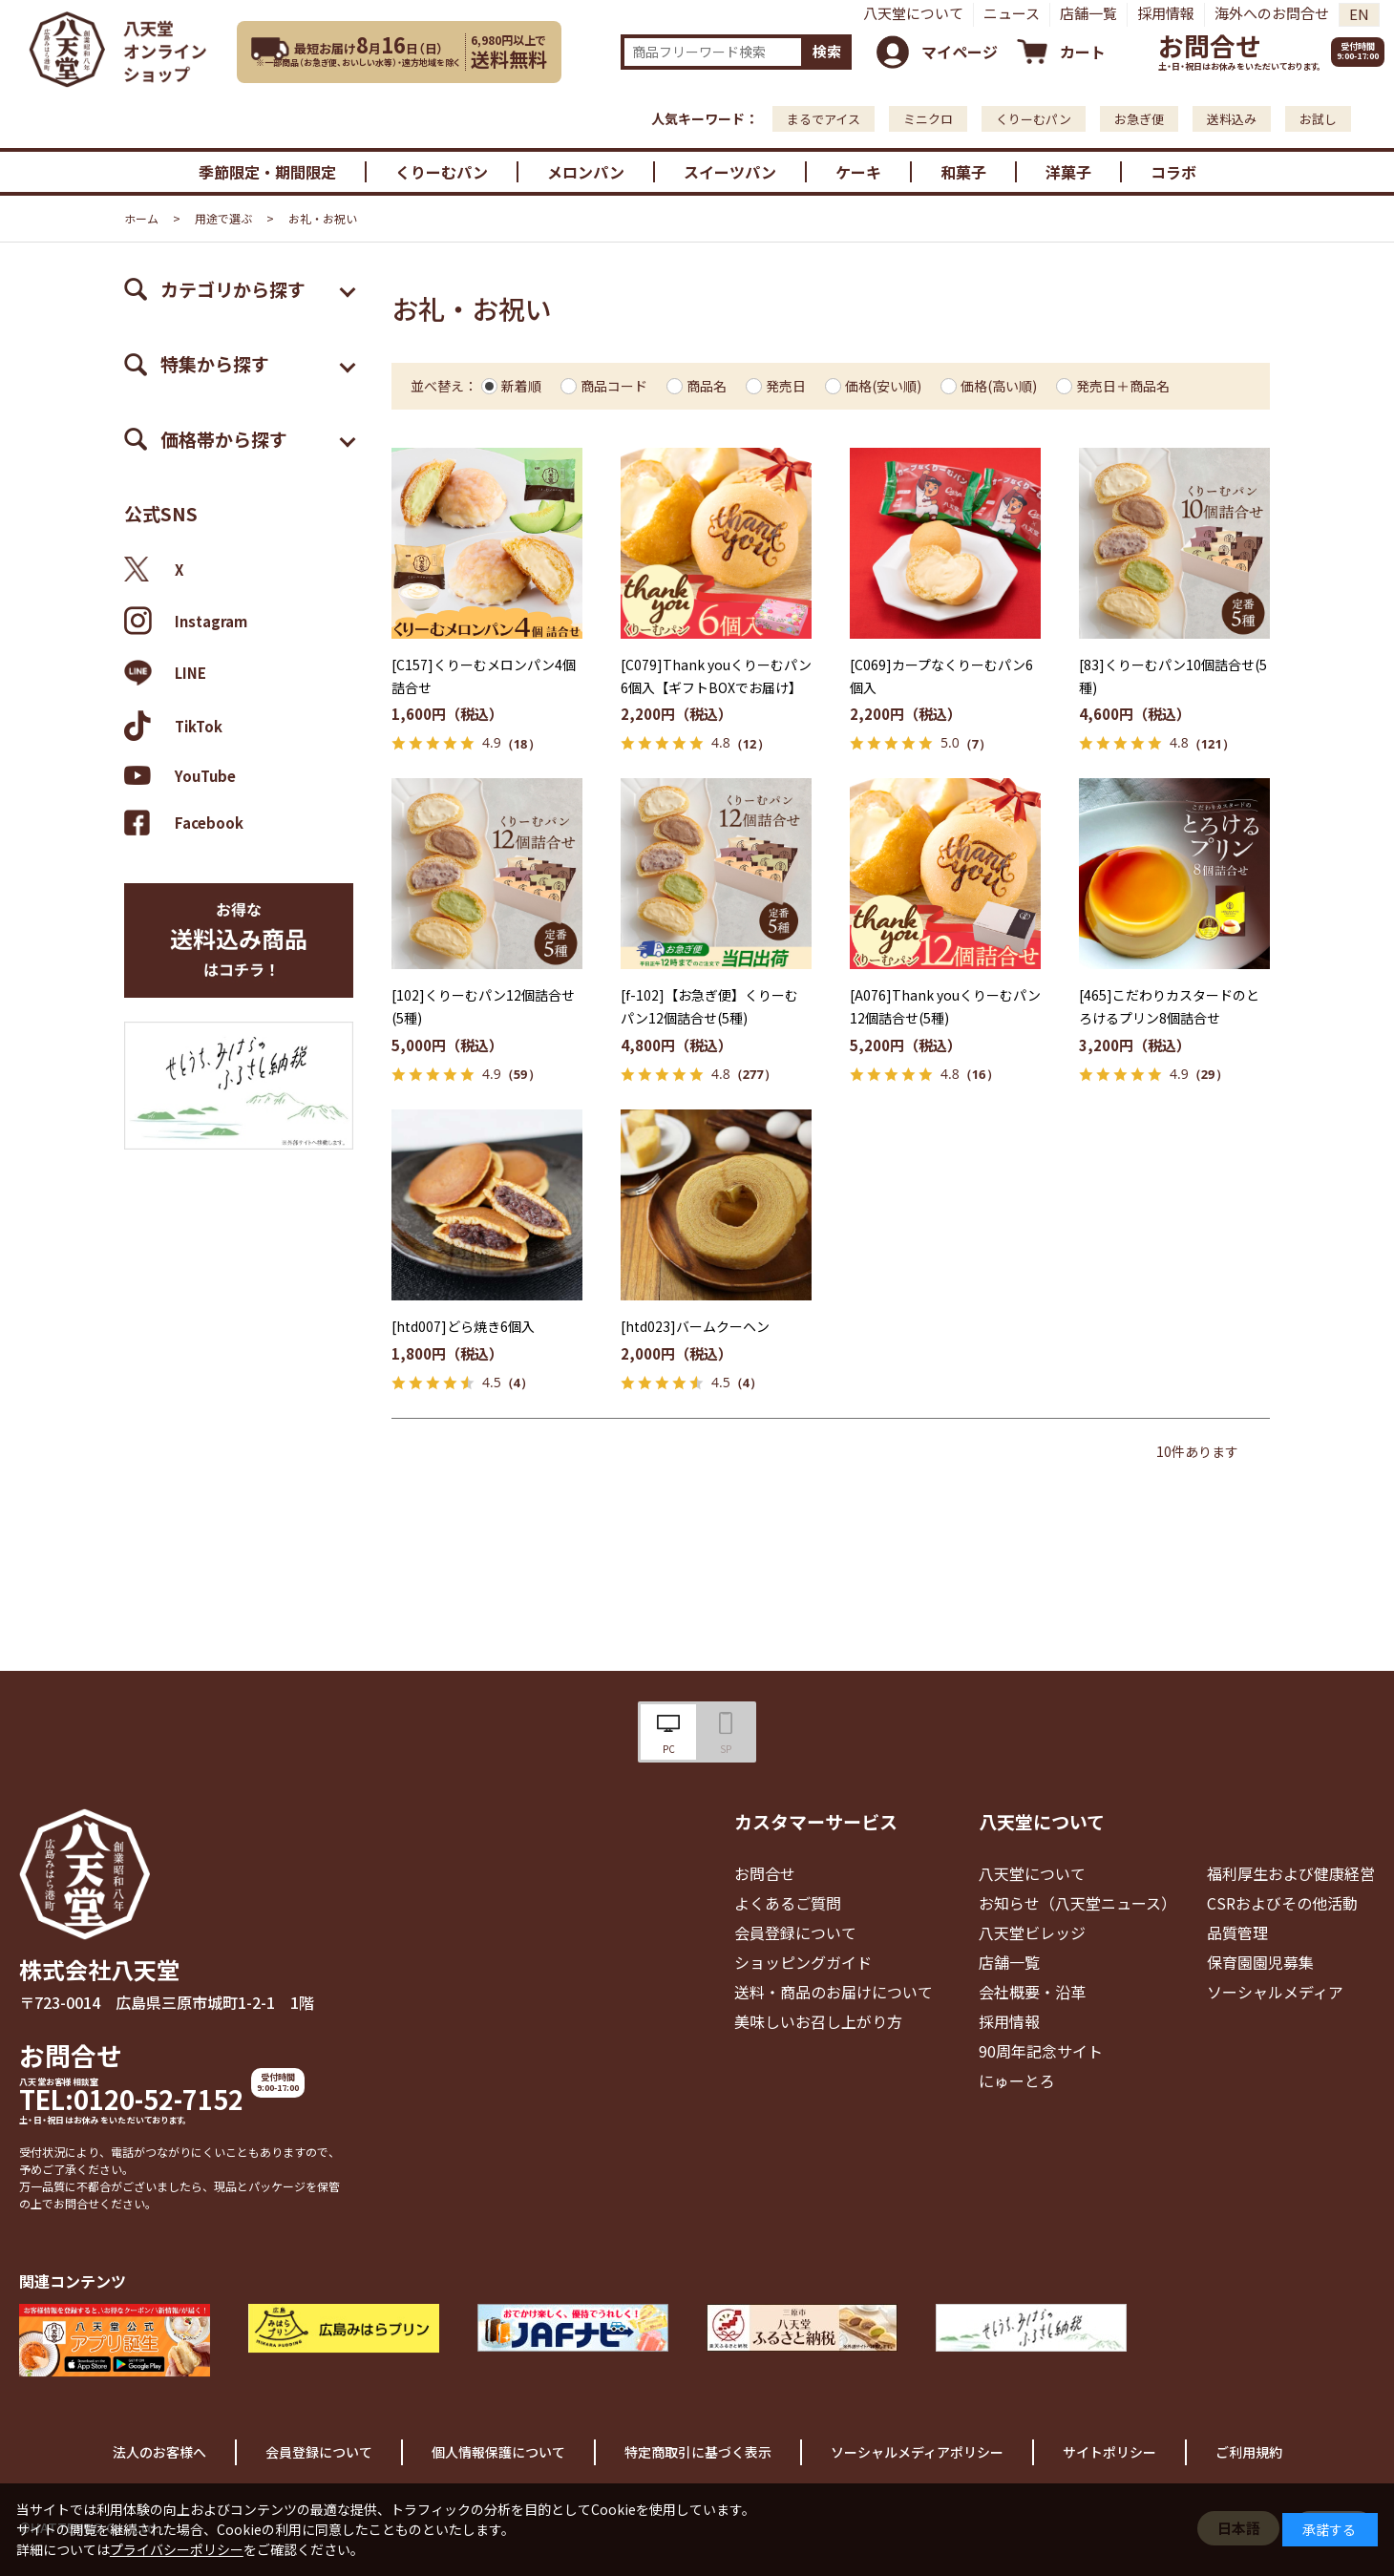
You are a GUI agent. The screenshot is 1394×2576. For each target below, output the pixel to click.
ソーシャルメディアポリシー (917, 2451)
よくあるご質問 (787, 1902)
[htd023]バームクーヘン (695, 1326)
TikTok (173, 725)
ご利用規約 (1248, 2451)
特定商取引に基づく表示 (697, 2451)
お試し (1318, 119)
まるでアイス (823, 119)
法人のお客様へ (159, 2451)
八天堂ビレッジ (1032, 1932)
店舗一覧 (1088, 13)
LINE (165, 673)
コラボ (1173, 171)
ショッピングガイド (803, 1962)
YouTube (180, 775)
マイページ (959, 51)
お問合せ (1209, 45)
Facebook (183, 822)
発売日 (786, 385)
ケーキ (858, 171)
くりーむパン (1033, 119)
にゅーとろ (1017, 2080)
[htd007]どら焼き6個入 (463, 1326)
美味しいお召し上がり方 (818, 2021)
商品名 (706, 385)
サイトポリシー (1109, 2451)
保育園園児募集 (1260, 1962)
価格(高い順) (999, 385)
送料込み (1232, 119)
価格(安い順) (883, 385)
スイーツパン (730, 171)
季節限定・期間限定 (267, 171)
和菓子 (963, 171)
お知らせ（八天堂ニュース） (1077, 1902)
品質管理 (1237, 1932)
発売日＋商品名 (1123, 385)
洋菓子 (1068, 171)
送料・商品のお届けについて (833, 1991)
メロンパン (585, 171)
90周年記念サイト (1041, 2050)
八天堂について (913, 13)
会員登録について (795, 1932)
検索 (827, 51)
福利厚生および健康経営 (1291, 1873)
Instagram (185, 620)
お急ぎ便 (1139, 119)
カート (1083, 51)
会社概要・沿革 (1032, 1991)
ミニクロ (928, 119)
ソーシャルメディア (1275, 1991)
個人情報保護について (498, 2451)
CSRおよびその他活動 (1282, 1902)
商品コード (614, 385)
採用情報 (1165, 13)
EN (1359, 14)
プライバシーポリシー (176, 2549)
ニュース (1011, 13)
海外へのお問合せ (1271, 13)
